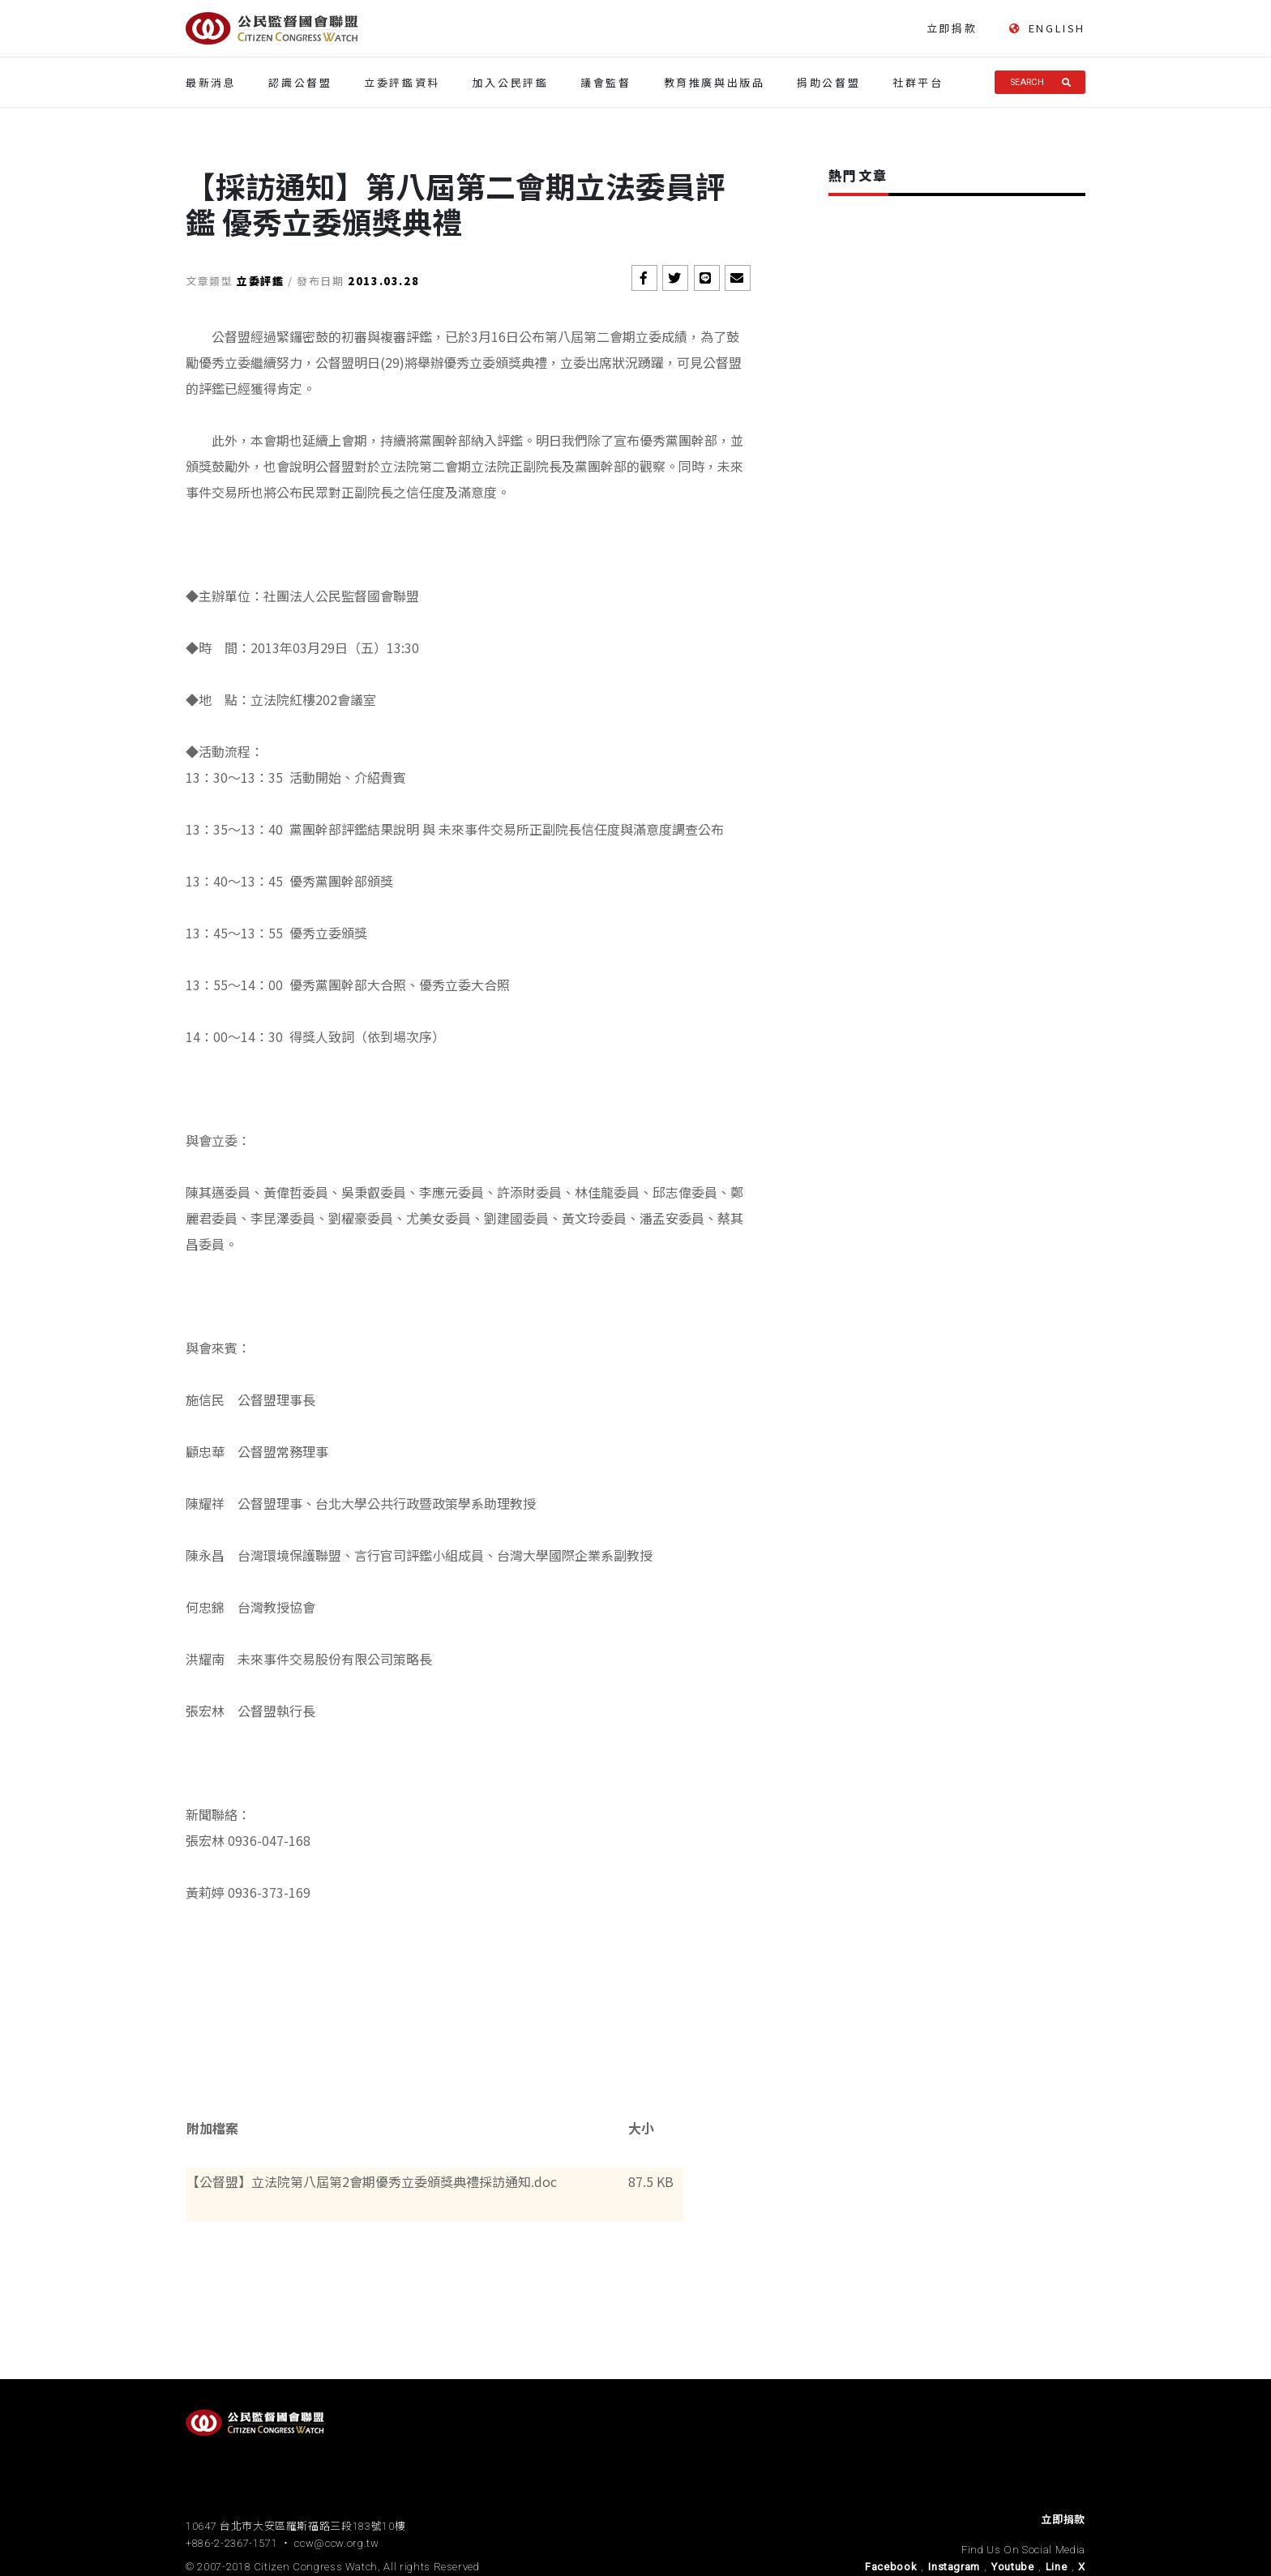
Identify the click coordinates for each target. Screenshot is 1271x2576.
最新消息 (211, 82)
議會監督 (605, 82)
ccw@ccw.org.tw (336, 2543)
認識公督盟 (300, 82)
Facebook (891, 2567)
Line (1057, 2567)
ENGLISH (1047, 28)
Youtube (1012, 2567)
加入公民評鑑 (511, 82)
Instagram (954, 2567)
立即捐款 (952, 28)
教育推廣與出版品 (714, 82)
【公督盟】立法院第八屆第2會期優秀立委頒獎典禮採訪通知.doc (371, 2181)
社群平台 (917, 82)
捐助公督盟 (828, 82)
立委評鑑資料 (402, 82)
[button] (644, 278)
